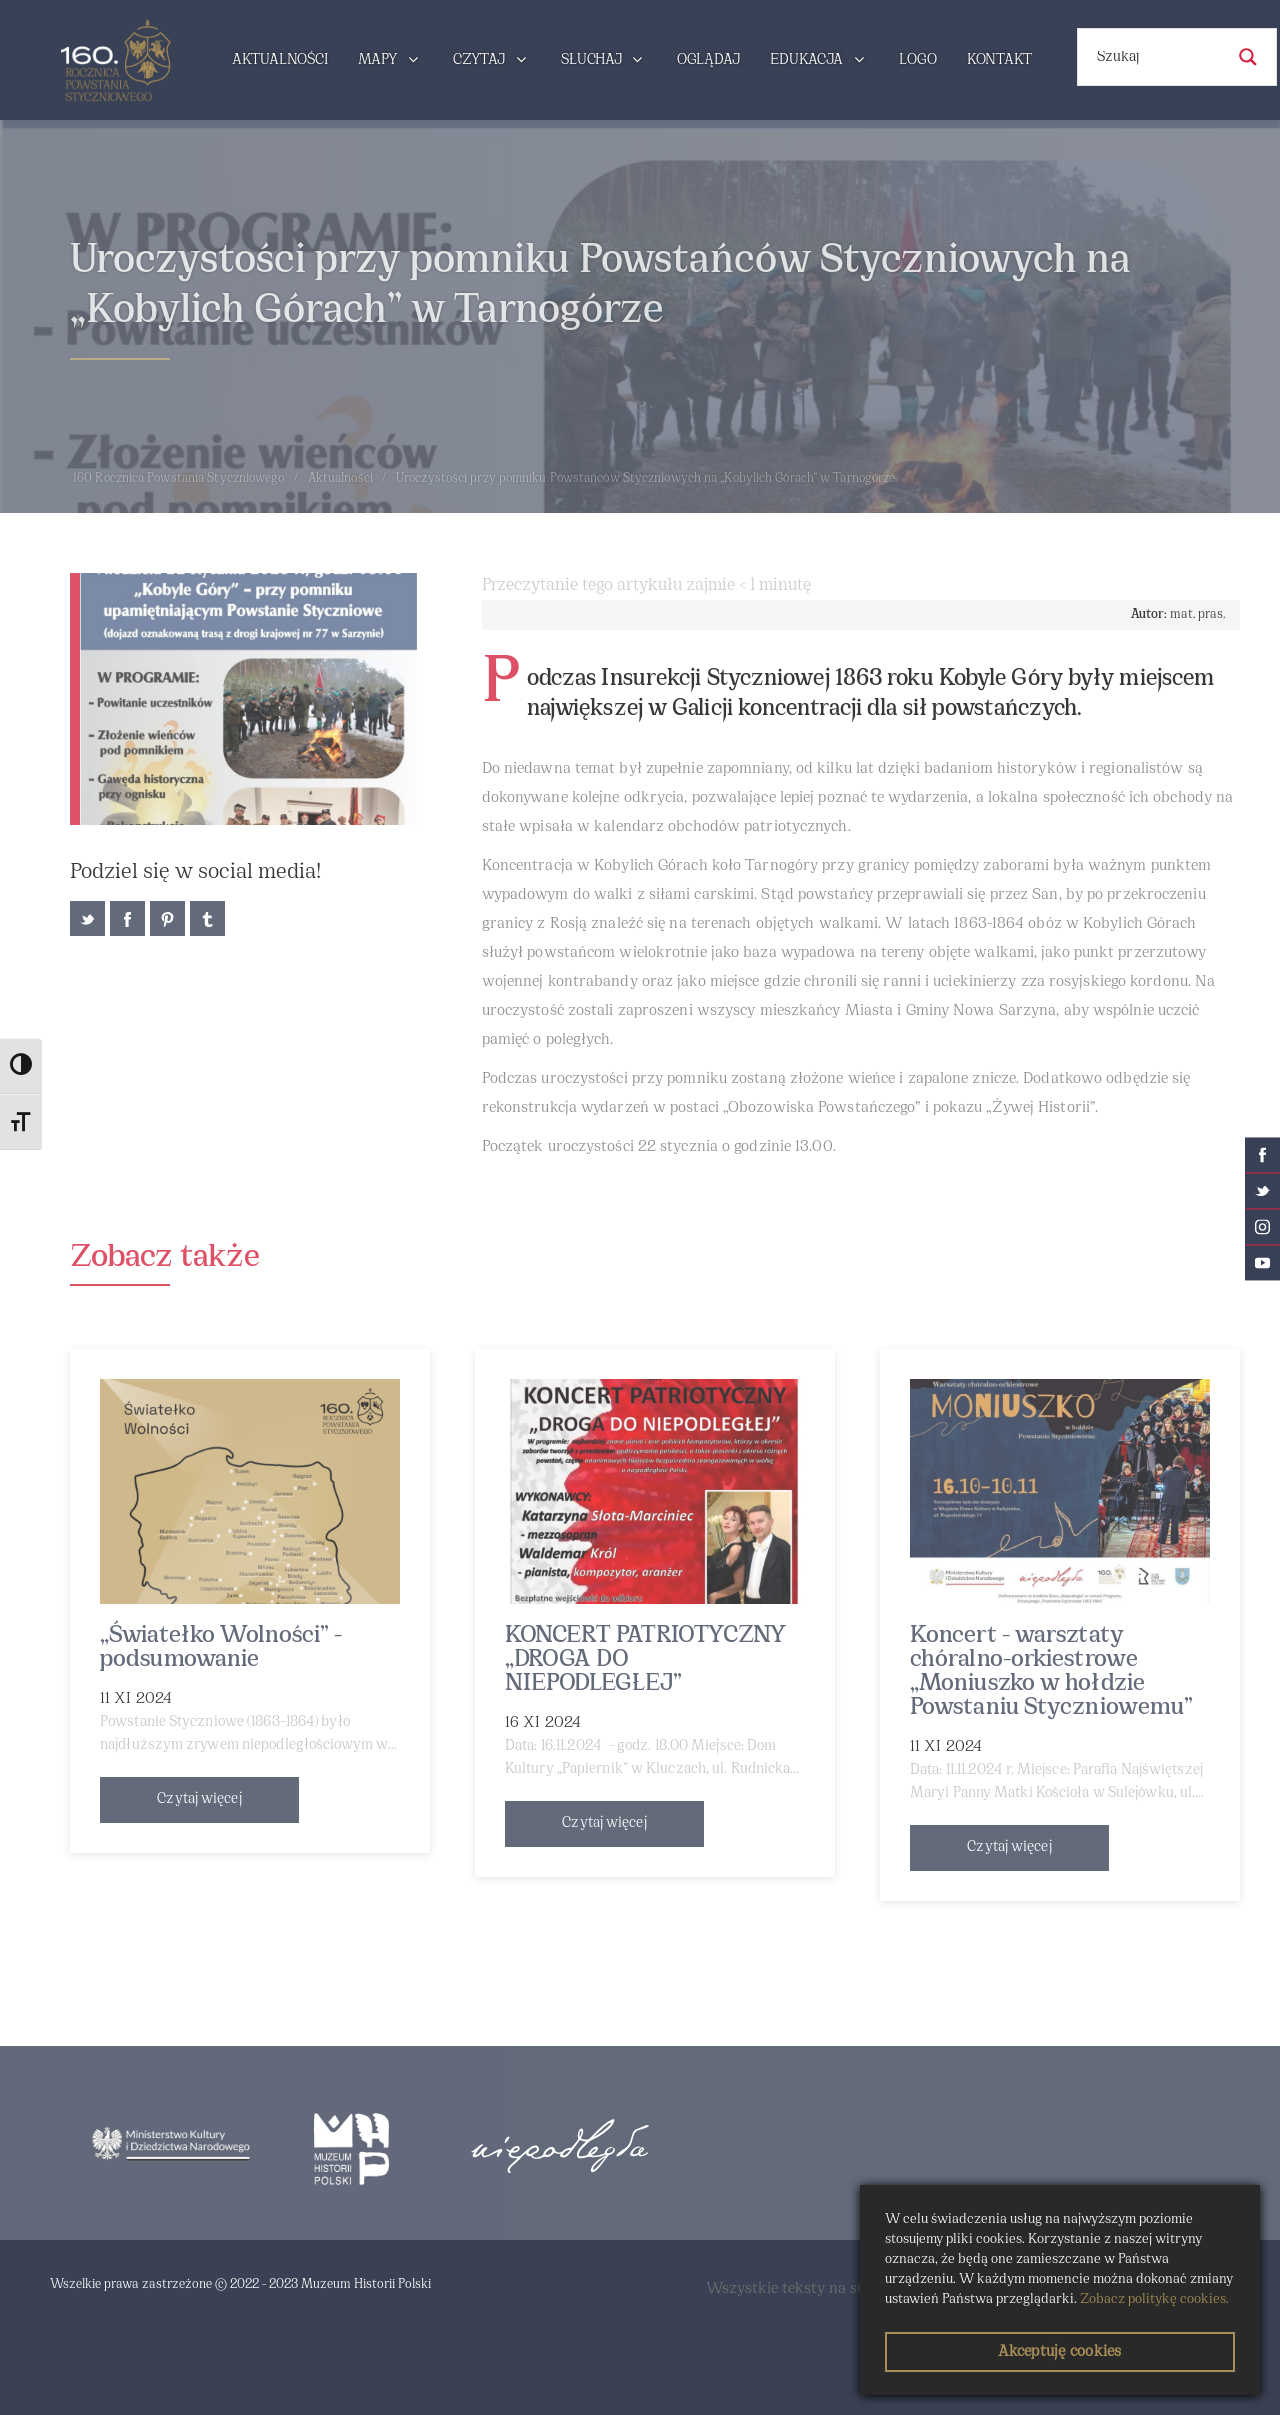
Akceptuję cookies (1059, 2352)
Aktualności (340, 479)
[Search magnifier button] (1248, 57)
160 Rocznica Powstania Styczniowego (179, 479)
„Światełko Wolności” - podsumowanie (221, 1648)
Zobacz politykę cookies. (1154, 2299)
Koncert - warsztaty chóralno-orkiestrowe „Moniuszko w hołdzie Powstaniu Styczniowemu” (1051, 1672)
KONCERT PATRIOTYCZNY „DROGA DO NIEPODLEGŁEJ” (645, 1660)
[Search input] (1158, 57)
